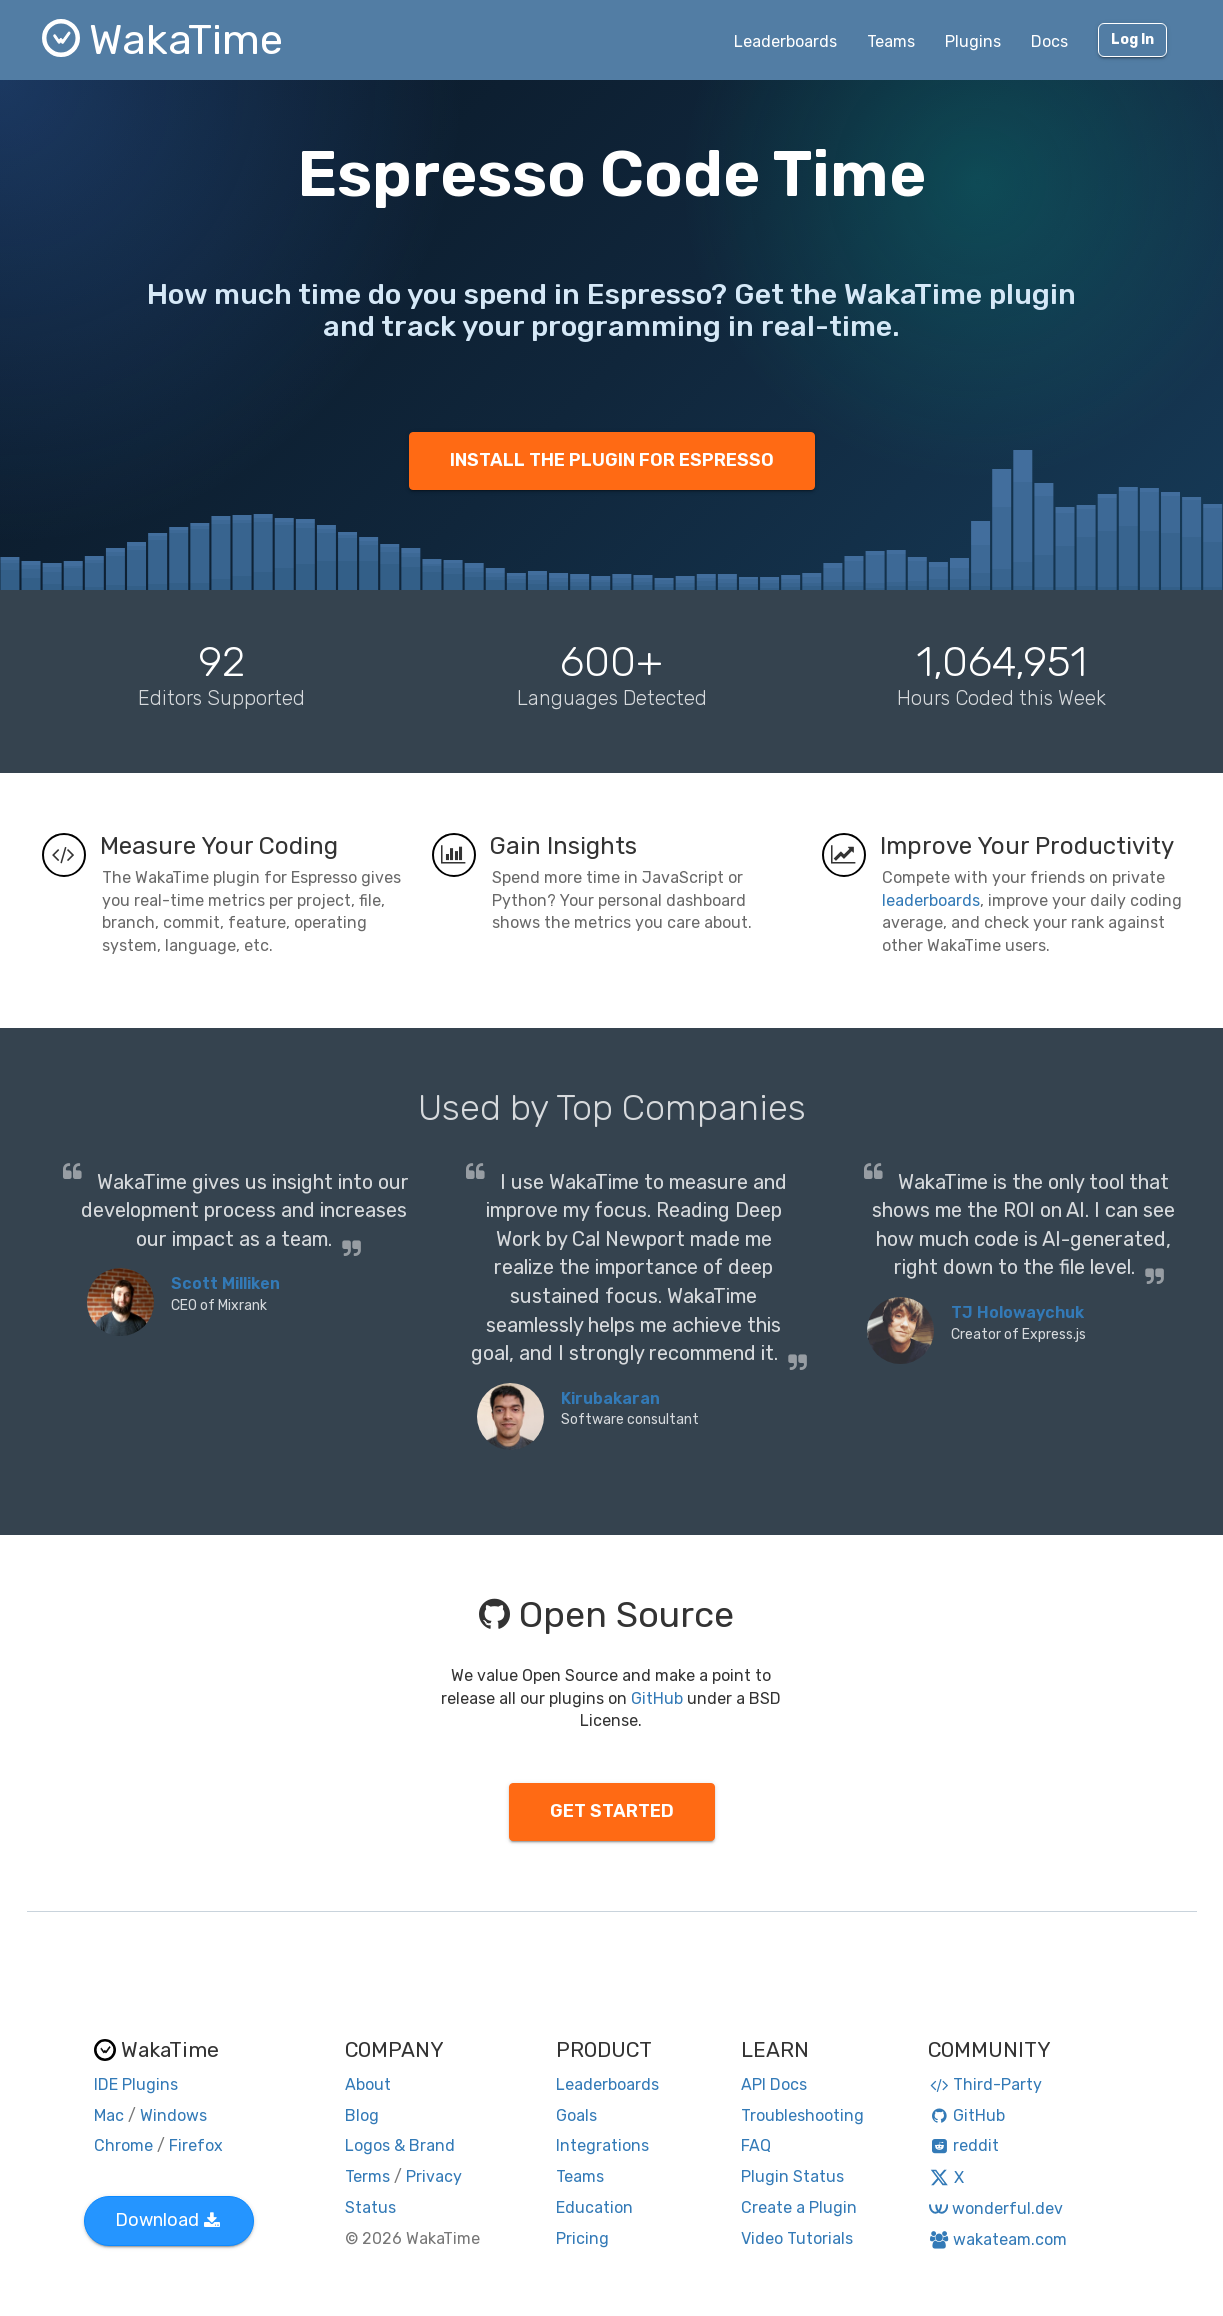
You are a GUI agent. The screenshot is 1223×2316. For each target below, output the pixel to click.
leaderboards (931, 900)
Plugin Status (792, 2176)
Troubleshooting (802, 2115)
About (368, 2084)
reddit (963, 2145)
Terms (367, 2176)
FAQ (756, 2145)
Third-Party (985, 2084)
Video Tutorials (797, 2238)
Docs (1049, 41)
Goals (576, 2115)
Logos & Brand (400, 2145)
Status (370, 2207)
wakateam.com (997, 2239)
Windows (173, 2115)
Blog (362, 2115)
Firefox (196, 2145)
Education (594, 2207)
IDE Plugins (136, 2084)
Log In (1132, 39)
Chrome (123, 2145)
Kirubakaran (610, 1398)
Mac (109, 2115)
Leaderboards (785, 41)
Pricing (582, 2238)
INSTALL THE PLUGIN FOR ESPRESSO (612, 460)
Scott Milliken (225, 1283)
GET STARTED (612, 1811)
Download (167, 2220)
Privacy (434, 2176)
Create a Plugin (799, 2207)
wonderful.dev (995, 2208)
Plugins (973, 41)
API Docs (774, 2084)
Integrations (602, 2145)
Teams (891, 41)
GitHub (657, 1698)
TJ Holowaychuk (1017, 1312)
